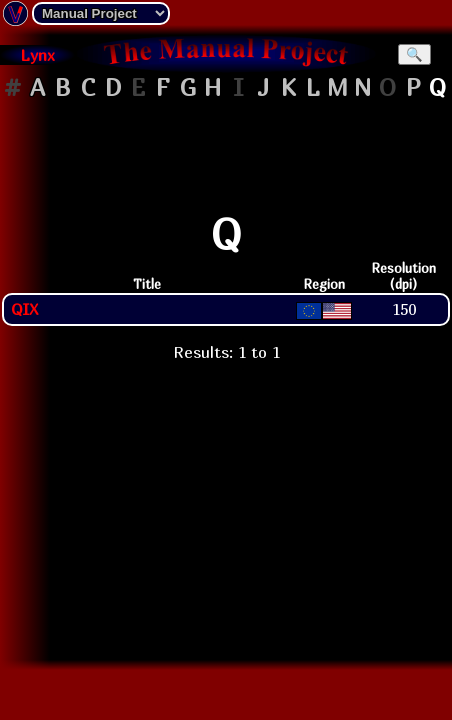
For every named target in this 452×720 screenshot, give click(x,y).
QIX (24, 309)
